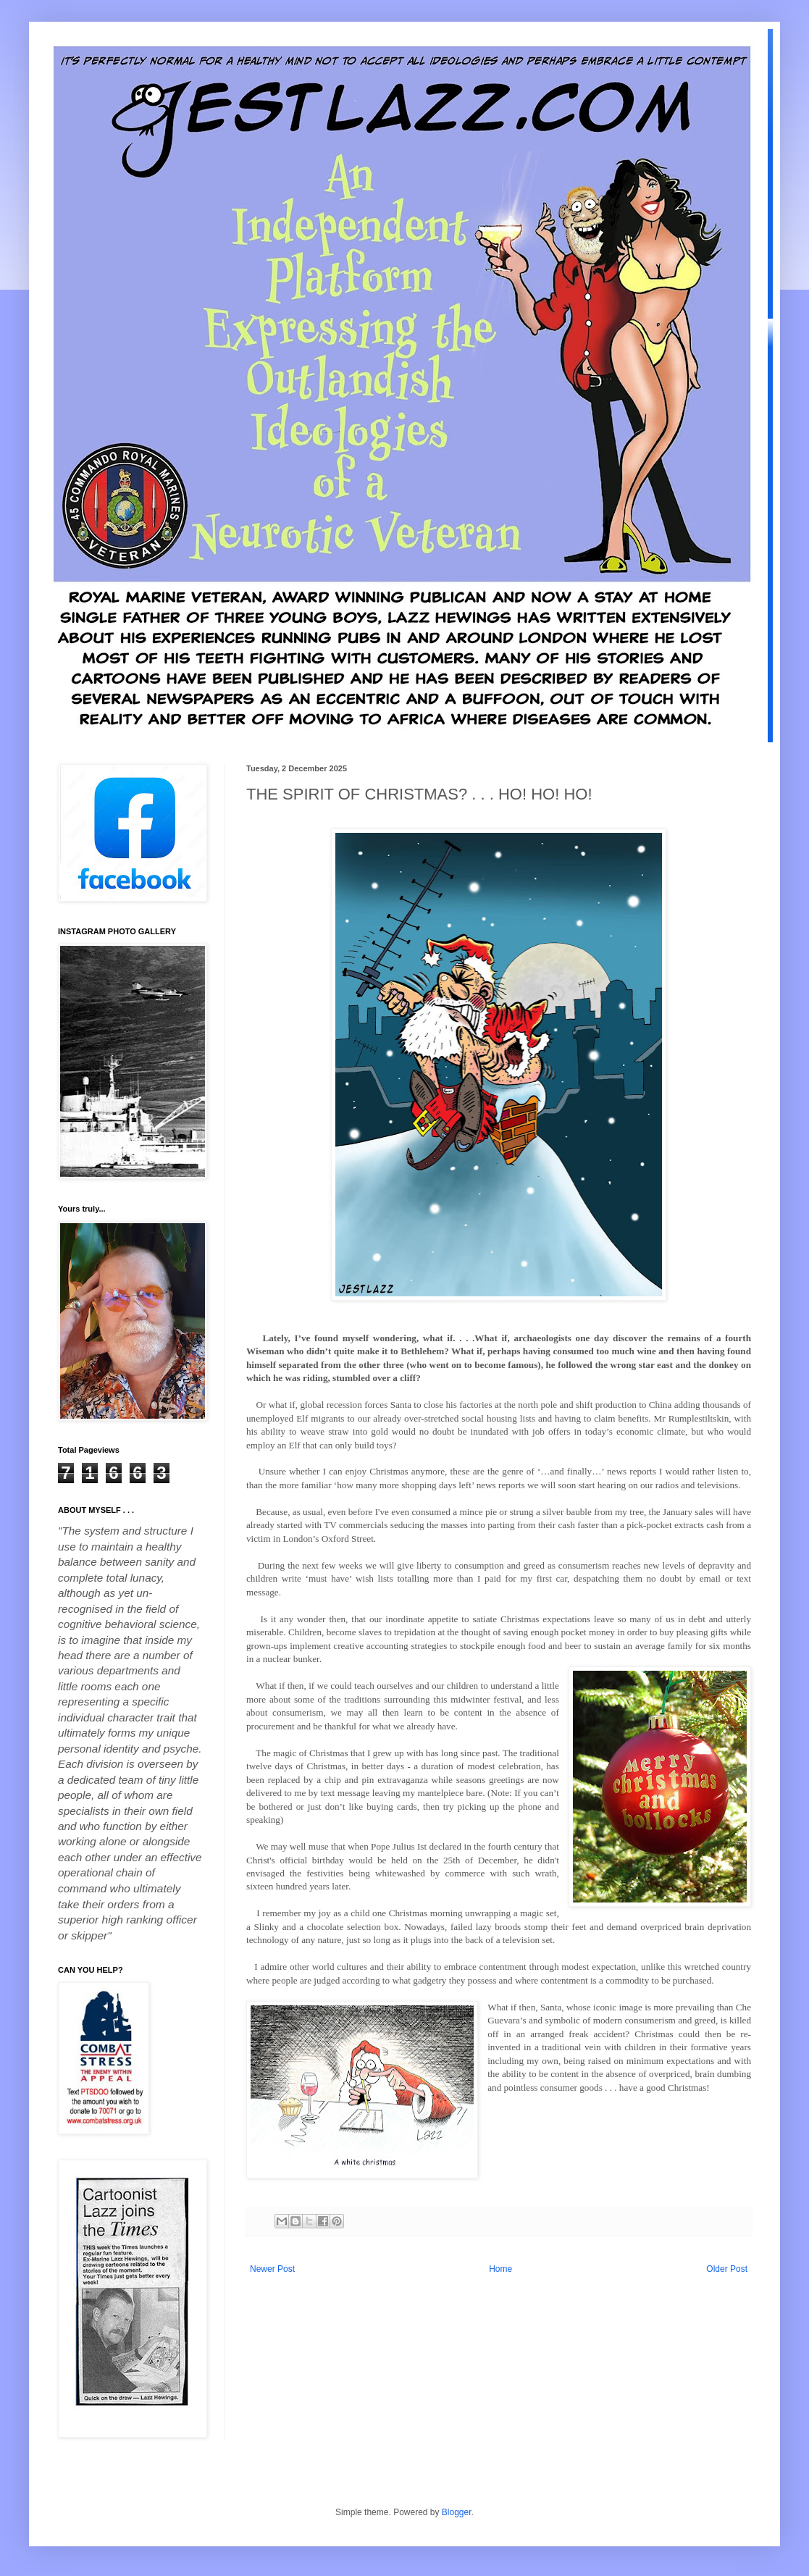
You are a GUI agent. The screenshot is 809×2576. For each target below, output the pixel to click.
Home (500, 2269)
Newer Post (272, 2269)
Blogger (456, 2512)
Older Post (726, 2269)
